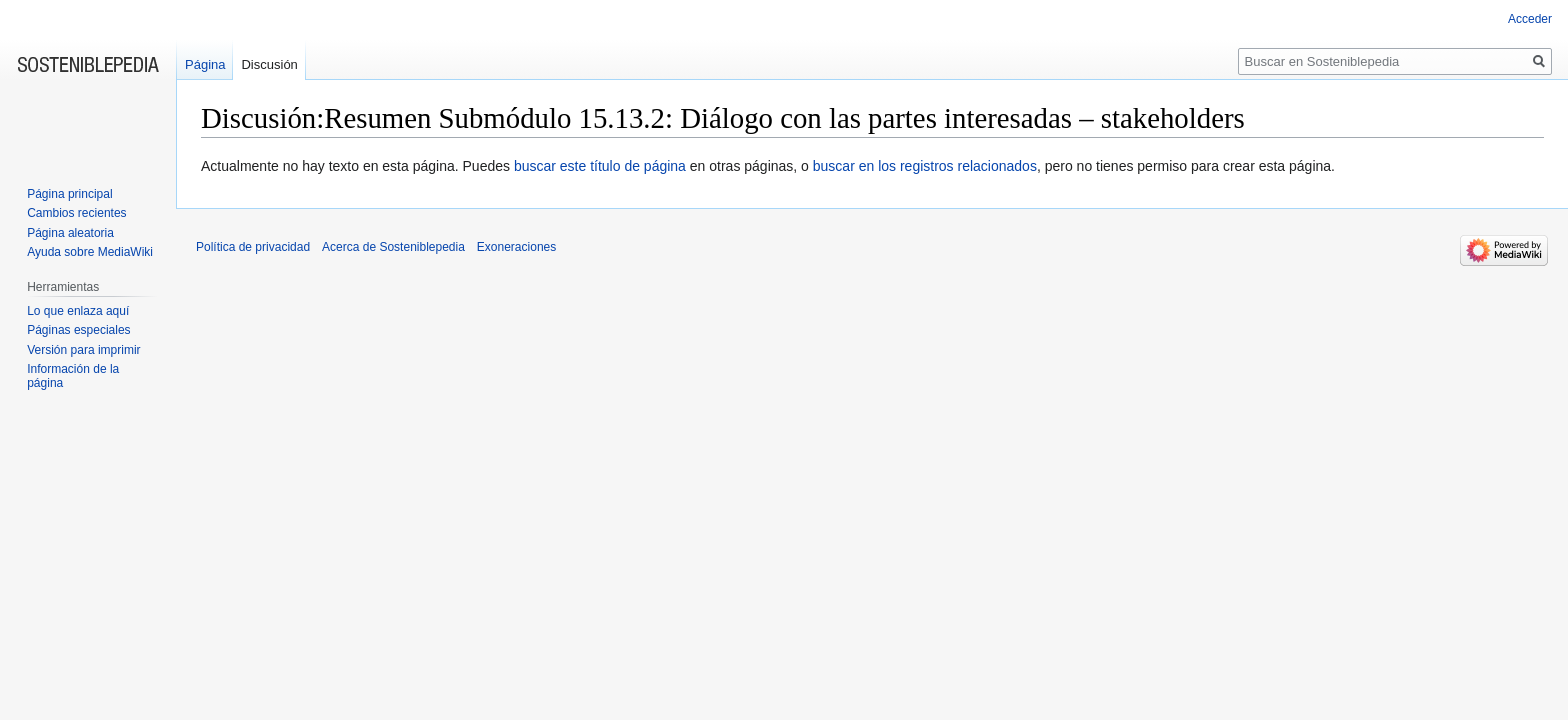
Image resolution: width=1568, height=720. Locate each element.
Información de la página (73, 376)
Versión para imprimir (83, 350)
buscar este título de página (600, 166)
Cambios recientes (76, 213)
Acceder (1530, 19)
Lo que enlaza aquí (78, 311)
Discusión (269, 64)
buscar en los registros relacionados (925, 166)
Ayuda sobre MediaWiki (90, 252)
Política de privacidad (253, 247)
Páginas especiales (78, 330)
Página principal (69, 194)
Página (205, 64)
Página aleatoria (70, 233)
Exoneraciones (516, 247)
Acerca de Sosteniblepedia (393, 247)
